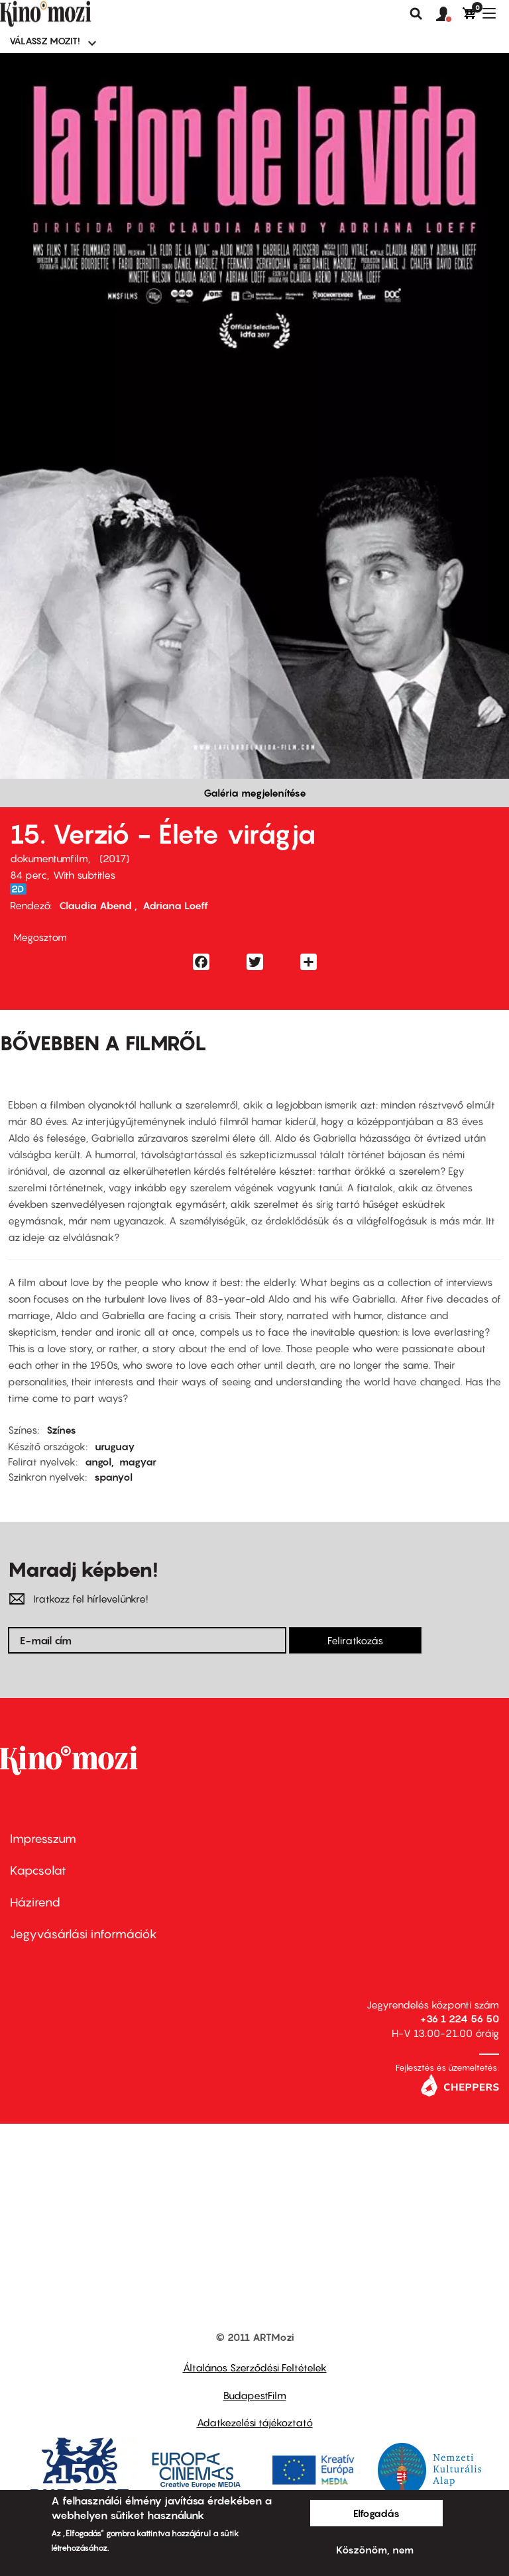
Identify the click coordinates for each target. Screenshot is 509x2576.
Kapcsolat (38, 1870)
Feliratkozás (355, 1640)
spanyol (113, 1477)
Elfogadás (376, 2513)
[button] (449, 14)
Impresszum (43, 1839)
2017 (114, 858)
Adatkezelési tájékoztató (255, 2422)
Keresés (416, 14)
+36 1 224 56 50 (459, 2018)
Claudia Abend (97, 905)
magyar (137, 1461)
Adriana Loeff (175, 905)
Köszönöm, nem (375, 2549)
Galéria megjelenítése (254, 793)
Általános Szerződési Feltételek (255, 2367)
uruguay (115, 1446)
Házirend (35, 1902)
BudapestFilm (254, 2395)
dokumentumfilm (49, 858)
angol (98, 1461)
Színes (61, 1430)
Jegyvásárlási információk (83, 1934)
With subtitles (84, 875)
